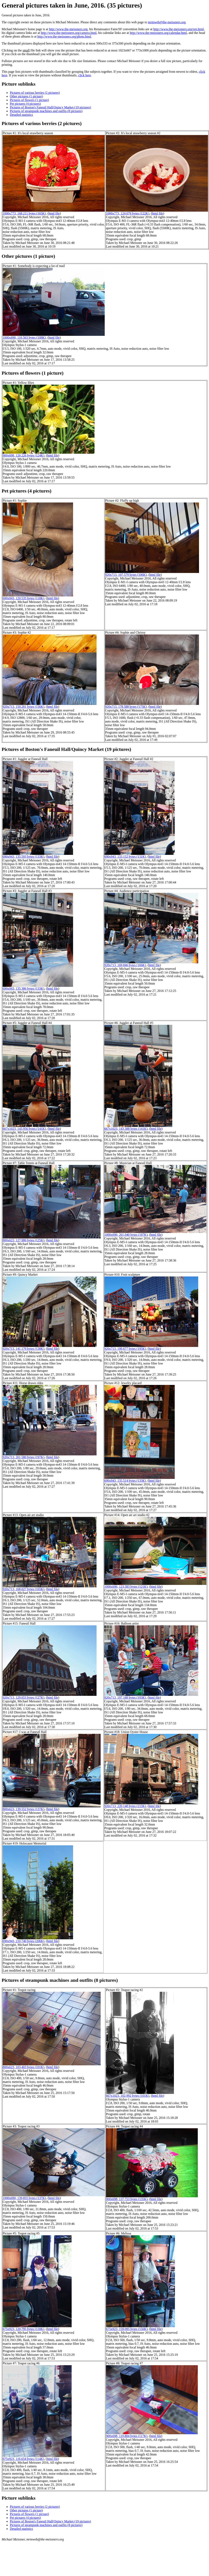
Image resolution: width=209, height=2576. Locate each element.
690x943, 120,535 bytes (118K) (23, 598)
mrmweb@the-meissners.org (167, 22)
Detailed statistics (21, 114)
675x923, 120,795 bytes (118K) (23, 2329)
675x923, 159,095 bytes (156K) (127, 2329)
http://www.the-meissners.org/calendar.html (158, 33)
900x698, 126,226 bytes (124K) (23, 455)
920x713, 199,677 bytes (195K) (125, 1348)
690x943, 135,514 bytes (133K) (125, 1480)
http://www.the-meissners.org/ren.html (178, 29)
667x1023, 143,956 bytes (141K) (24, 1128)
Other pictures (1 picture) (26, 96)
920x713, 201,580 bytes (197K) (23, 1457)
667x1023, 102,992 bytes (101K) (127, 2095)
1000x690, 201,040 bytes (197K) (126, 1234)
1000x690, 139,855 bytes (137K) (24, 2198)
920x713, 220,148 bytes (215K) (125, 1806)
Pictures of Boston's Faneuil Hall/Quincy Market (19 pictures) (50, 107)
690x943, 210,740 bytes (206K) (23, 1941)
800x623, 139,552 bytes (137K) (23, 1809)
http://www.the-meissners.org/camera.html (69, 33)
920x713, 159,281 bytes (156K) (23, 706)
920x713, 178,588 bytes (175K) (126, 706)
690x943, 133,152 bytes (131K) (125, 856)
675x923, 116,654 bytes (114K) (23, 2459)
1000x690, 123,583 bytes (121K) (126, 1586)
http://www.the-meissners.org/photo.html (64, 36)
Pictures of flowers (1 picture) (29, 100)
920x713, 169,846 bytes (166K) (125, 965)
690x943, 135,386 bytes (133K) (23, 988)
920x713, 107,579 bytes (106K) (126, 574)
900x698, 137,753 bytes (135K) (127, 2199)
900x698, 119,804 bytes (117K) (126, 2436)
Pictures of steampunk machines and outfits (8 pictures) (46, 111)
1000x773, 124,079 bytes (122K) (127, 213)
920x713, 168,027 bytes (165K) (23, 1589)
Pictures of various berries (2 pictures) (35, 92)
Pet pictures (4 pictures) (25, 103)
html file (54, 213)
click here (84, 75)
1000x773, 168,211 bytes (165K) (24, 213)
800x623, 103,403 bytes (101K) (23, 2067)
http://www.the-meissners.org (68, 29)
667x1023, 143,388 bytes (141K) (126, 1128)
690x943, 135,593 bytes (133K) (23, 856)
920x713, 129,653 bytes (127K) (23, 1697)
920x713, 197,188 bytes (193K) (125, 1697)
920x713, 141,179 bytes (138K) (23, 1348)
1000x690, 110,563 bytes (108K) (24, 337)
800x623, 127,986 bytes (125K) (23, 1240)
